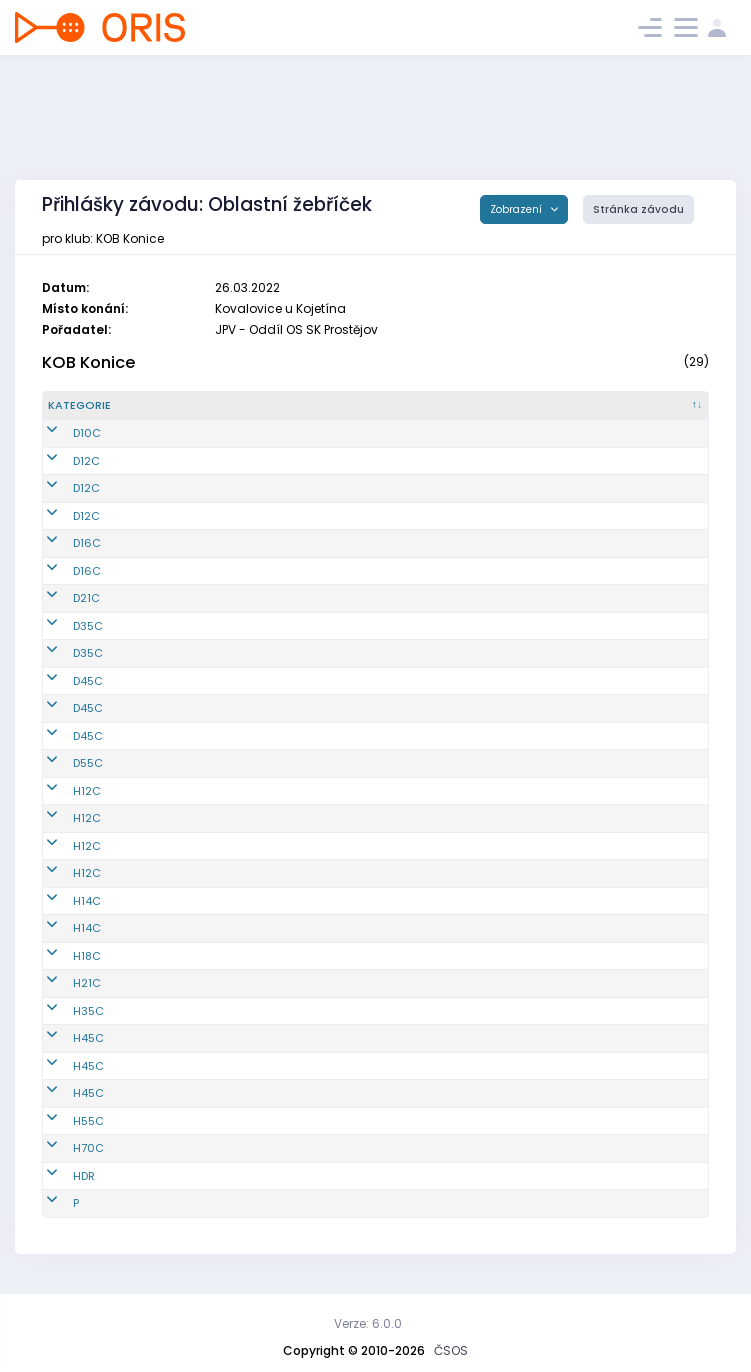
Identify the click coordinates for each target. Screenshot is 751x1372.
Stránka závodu (638, 209)
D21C (61, 598)
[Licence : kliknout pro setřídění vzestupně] (550, 406)
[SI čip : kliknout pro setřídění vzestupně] (656, 406)
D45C (63, 681)
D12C (61, 461)
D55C (63, 763)
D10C (62, 433)
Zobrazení (517, 209)
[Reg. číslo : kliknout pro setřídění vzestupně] (216, 406)
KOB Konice (89, 362)
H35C (63, 1011)
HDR (59, 1176)
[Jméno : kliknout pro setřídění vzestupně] (384, 406)
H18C (62, 956)
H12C (62, 791)
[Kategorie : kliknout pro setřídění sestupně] (103, 406)
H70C (63, 1148)
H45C (63, 1038)
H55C (63, 1121)
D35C (63, 626)
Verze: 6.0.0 (368, 1323)
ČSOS (451, 1350)
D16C (62, 543)
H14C (62, 901)
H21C (62, 983)
